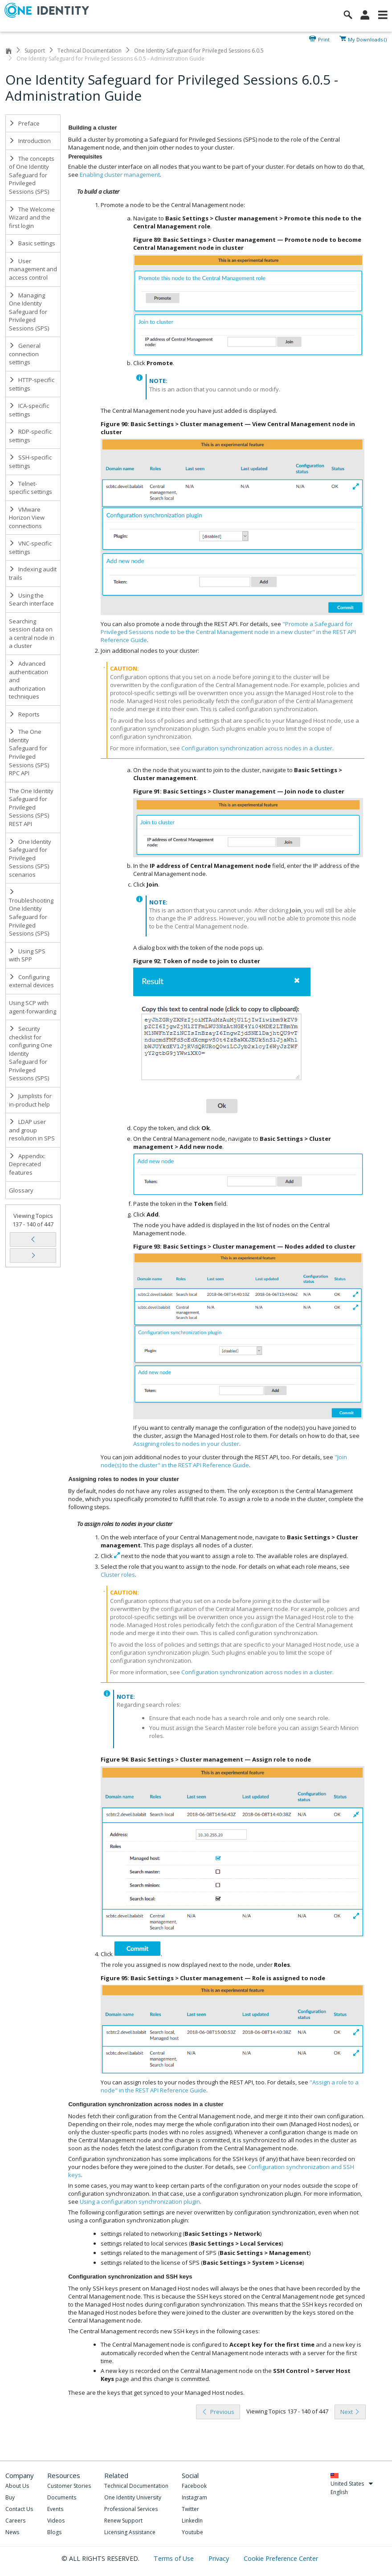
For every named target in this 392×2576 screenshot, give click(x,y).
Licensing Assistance (129, 2532)
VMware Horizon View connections (27, 517)
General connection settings (25, 354)
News (12, 2532)
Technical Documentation (89, 50)
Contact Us (19, 2509)
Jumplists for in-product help (30, 1100)
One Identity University (132, 2497)
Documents (61, 2497)
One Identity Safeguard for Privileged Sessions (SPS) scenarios (30, 858)
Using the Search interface (31, 599)
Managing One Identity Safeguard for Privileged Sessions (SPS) (29, 311)
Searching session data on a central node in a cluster (31, 633)
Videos (56, 2520)
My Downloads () (367, 39)
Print (324, 39)
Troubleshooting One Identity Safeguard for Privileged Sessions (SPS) (31, 913)
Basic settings (32, 243)
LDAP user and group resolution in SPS (32, 1130)
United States (352, 2483)
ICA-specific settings (29, 410)
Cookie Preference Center (281, 2558)
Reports (24, 714)
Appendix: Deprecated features (27, 1164)
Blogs (54, 2532)
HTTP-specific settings (31, 384)
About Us (17, 2486)
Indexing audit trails (33, 573)
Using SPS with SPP (27, 955)
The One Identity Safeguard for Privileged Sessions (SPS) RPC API (29, 752)
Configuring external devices (31, 981)
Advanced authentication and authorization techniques (28, 679)
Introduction (30, 141)
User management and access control (33, 269)
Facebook (194, 2486)
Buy (10, 2497)
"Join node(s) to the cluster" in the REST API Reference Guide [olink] (224, 1461)
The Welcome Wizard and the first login (32, 217)
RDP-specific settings (30, 435)
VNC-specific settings (30, 547)
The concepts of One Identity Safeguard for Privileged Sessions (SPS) (31, 175)
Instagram (194, 2497)
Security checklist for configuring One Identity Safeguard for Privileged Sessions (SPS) (30, 1053)
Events (55, 2509)
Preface (24, 123)
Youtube (192, 2532)
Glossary (21, 1190)
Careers (15, 2520)
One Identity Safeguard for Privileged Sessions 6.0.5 (199, 50)
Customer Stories (69, 2486)
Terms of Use (175, 2558)
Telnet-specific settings (30, 488)
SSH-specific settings (30, 461)
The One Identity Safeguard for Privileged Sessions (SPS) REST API (31, 807)
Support (34, 50)
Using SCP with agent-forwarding (32, 1007)
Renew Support (123, 2520)
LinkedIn (192, 2520)
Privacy (219, 2558)
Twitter (190, 2509)
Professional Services (131, 2509)
